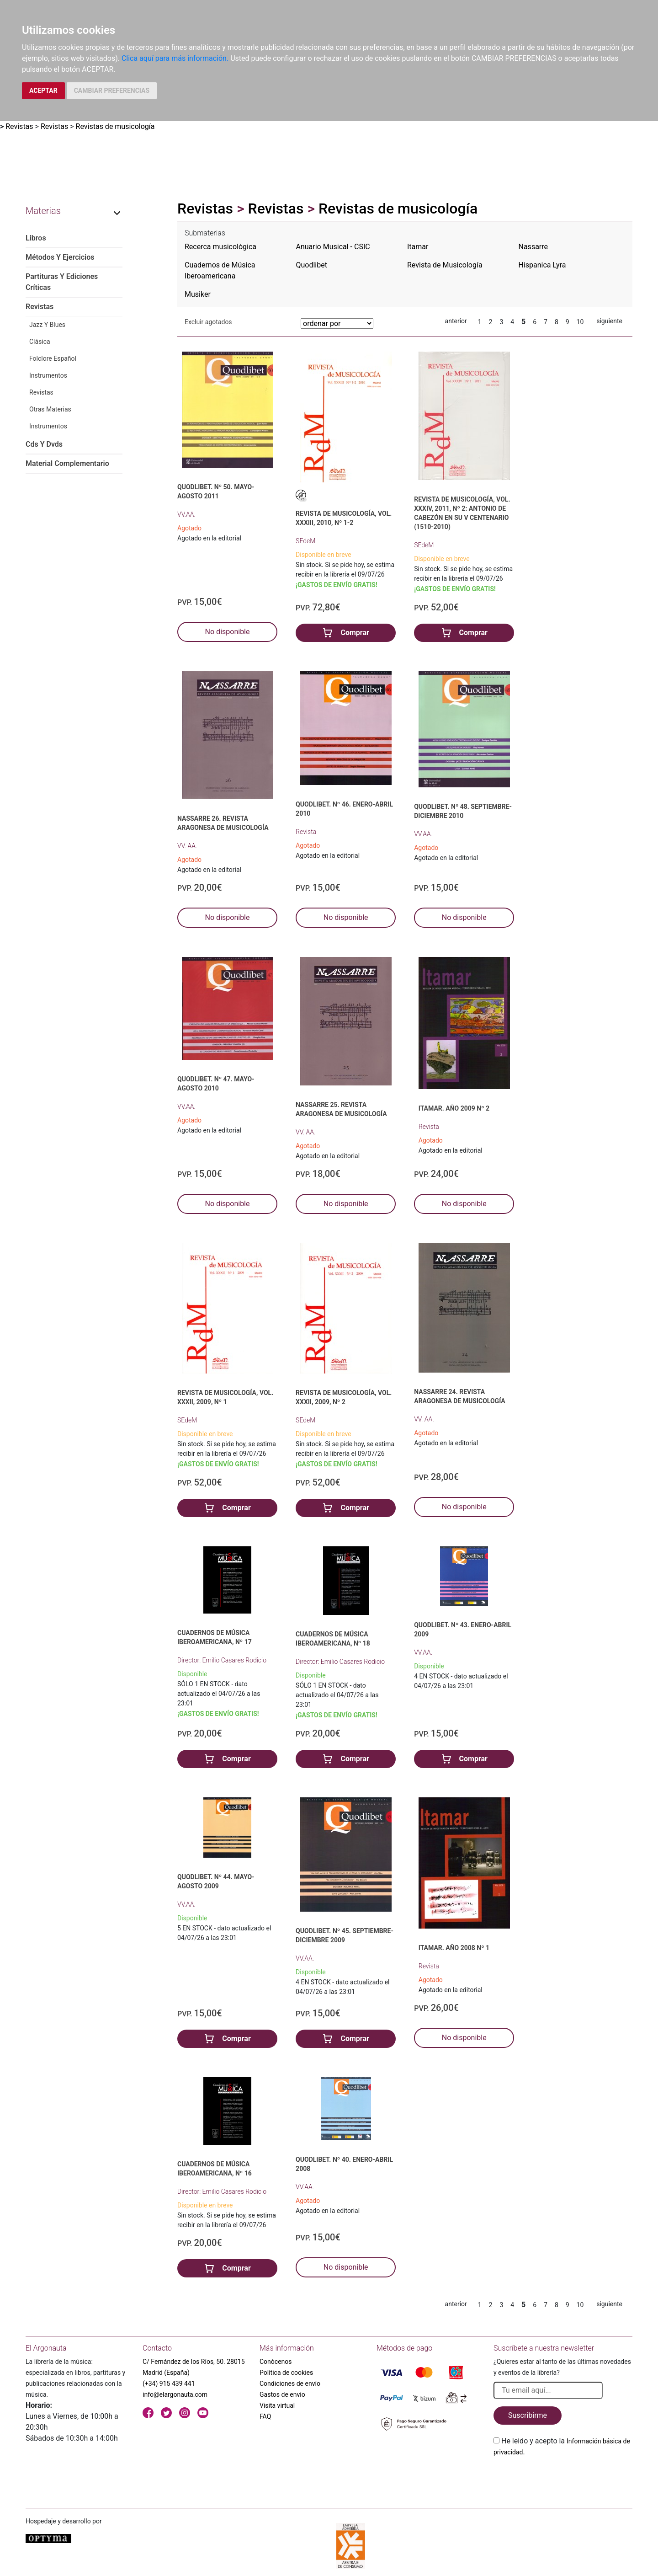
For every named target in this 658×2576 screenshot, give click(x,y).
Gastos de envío (282, 2394)
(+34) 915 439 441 (169, 2383)
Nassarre (533, 246)
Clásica (39, 341)
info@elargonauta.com (175, 2394)
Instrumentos (48, 375)
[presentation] (563, 2479)
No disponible (227, 631)
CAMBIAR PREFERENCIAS (111, 90)
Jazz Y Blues (47, 324)
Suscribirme (527, 2415)
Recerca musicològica (220, 246)
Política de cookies (286, 2372)
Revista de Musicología (445, 265)
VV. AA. (187, 846)
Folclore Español (52, 358)
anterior (456, 321)
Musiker (198, 294)
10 (580, 322)
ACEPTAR (43, 90)
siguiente (609, 321)
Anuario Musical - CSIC (333, 246)
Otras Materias (50, 409)
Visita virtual (277, 2405)
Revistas (19, 126)
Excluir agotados (208, 322)
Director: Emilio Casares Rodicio (221, 1660)
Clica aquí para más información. (175, 58)
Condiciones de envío (290, 2383)
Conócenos (276, 2361)
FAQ (265, 2416)
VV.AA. (186, 514)
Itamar (417, 246)
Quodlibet (311, 265)
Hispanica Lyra (542, 265)
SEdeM (305, 541)
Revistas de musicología (115, 126)
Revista (306, 831)
